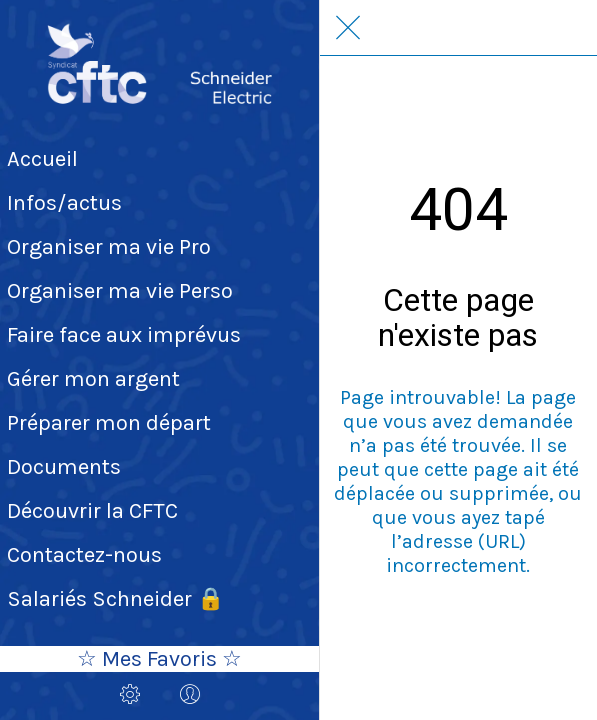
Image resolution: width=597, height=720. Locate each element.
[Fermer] (348, 28)
